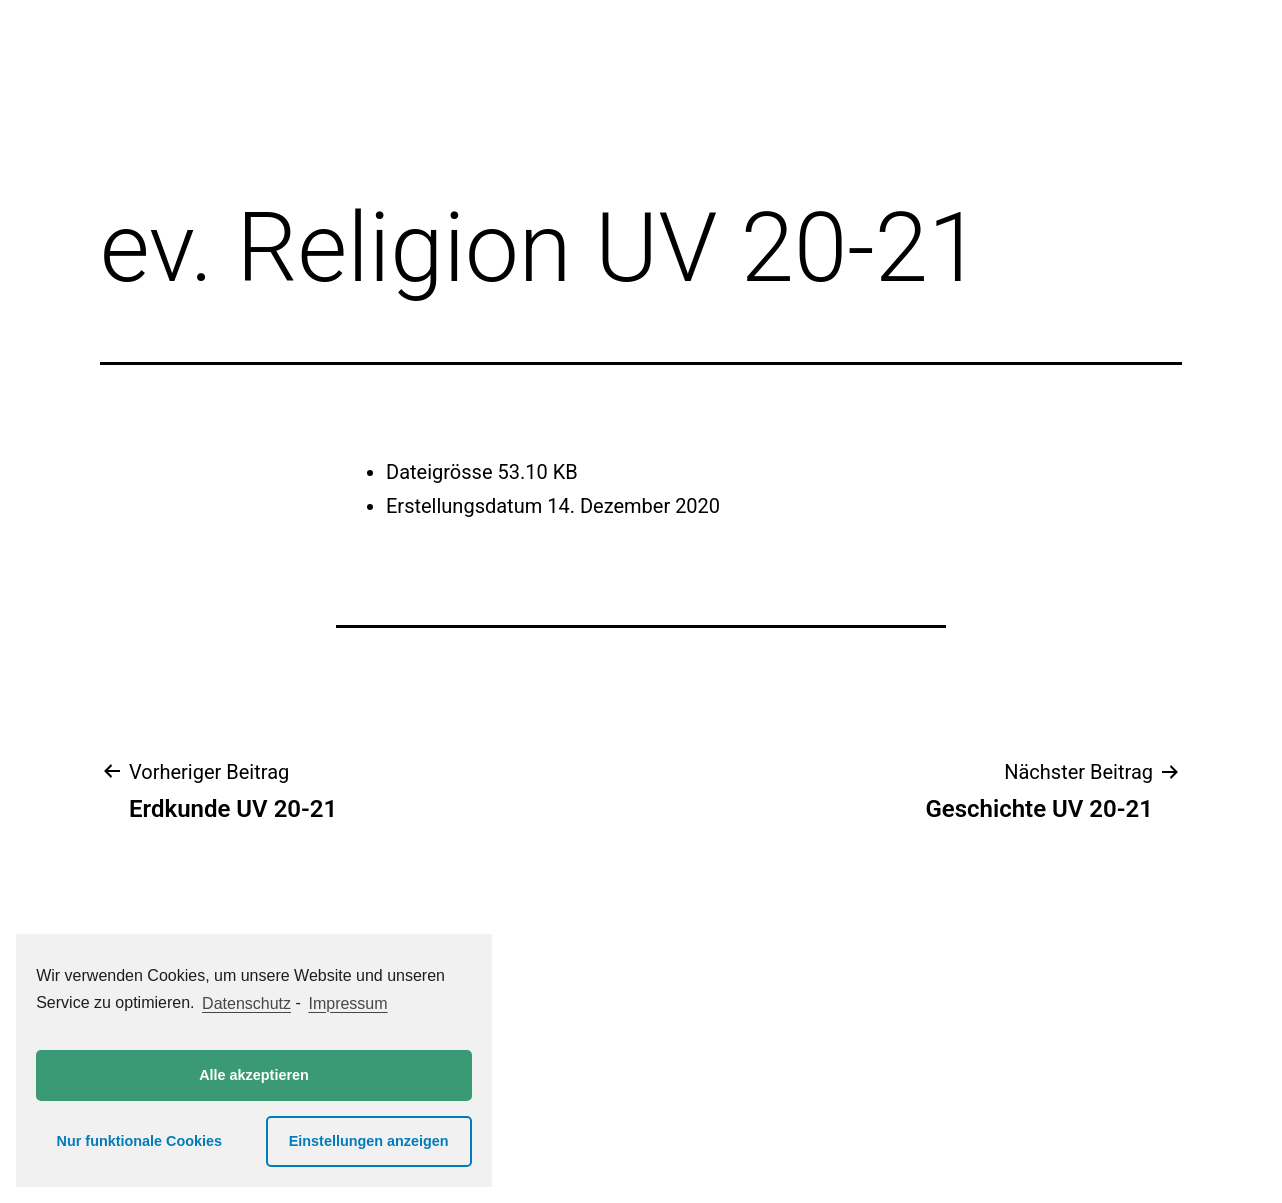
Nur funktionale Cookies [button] (140, 1141)
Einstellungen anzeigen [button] (369, 1141)
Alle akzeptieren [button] (254, 1075)
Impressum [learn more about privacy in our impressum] (347, 1003)
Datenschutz (246, 1003)
